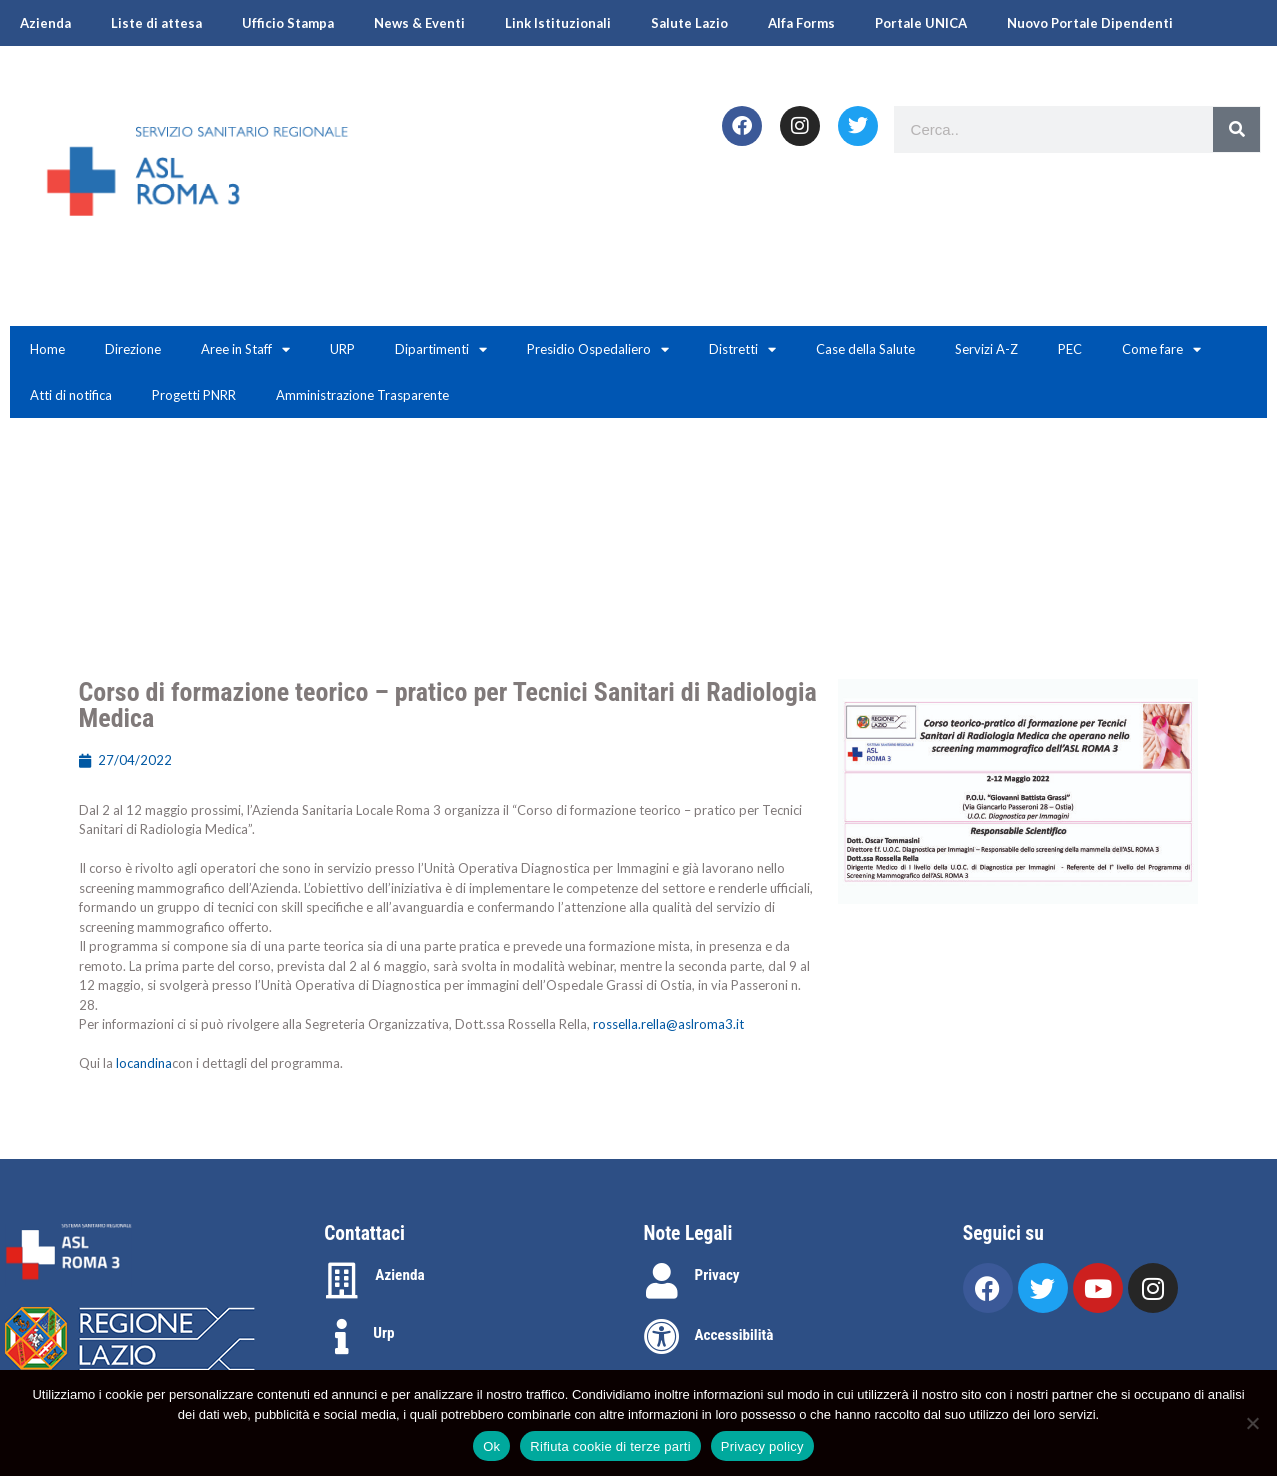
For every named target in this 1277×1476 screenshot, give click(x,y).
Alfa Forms (801, 23)
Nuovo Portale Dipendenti (1090, 23)
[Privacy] (662, 1281)
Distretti (742, 349)
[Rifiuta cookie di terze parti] (1252, 1423)
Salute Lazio (689, 23)
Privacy (717, 1275)
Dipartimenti (441, 349)
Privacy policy (762, 1446)
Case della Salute (865, 349)
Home (47, 349)
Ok (491, 1446)
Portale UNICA (921, 23)
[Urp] (342, 1337)
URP (342, 349)
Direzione (133, 349)
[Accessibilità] (662, 1337)
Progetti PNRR (194, 395)
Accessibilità (734, 1335)
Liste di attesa (156, 23)
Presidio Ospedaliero (598, 349)
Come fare (1161, 349)
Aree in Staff (245, 349)
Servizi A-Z (986, 349)
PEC (1070, 349)
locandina (144, 1063)
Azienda (45, 23)
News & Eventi (419, 23)
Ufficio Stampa (288, 23)
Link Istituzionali (558, 23)
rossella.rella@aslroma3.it (668, 1024)
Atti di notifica (71, 395)
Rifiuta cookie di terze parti (610, 1446)
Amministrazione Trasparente (362, 395)
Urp (383, 1333)
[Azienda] (342, 1281)
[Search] (1236, 129)
